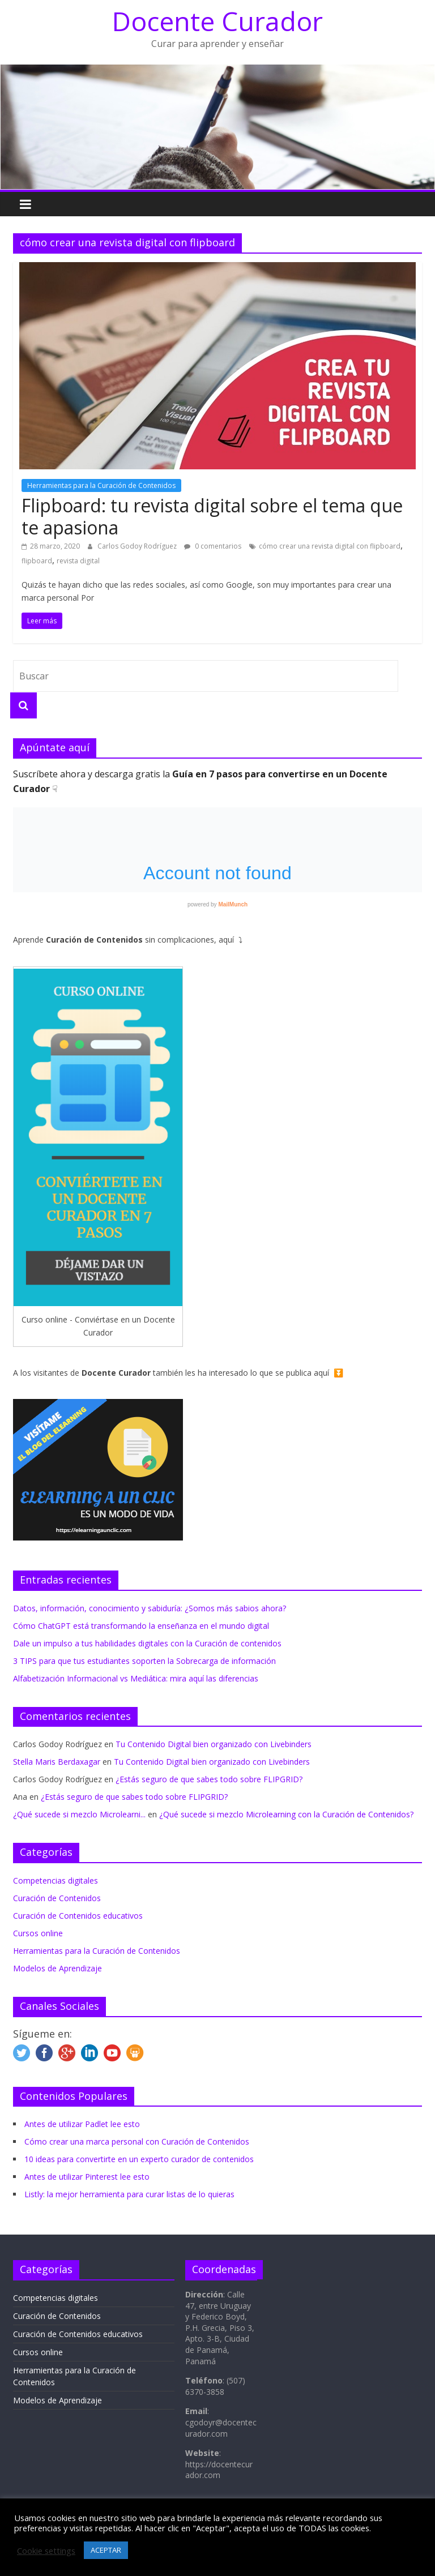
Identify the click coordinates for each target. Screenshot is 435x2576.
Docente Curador (217, 20)
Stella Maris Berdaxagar (56, 1761)
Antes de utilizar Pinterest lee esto (87, 2176)
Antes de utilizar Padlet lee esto (82, 2124)
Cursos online (38, 1933)
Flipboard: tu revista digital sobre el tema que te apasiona (212, 516)
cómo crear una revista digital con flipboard (329, 546)
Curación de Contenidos (57, 1898)
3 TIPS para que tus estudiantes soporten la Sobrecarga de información (144, 1660)
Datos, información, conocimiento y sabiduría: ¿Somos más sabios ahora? (149, 1608)
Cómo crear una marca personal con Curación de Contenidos (136, 2141)
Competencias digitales (55, 1880)
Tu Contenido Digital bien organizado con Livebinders (214, 1744)
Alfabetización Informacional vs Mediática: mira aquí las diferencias (135, 1678)
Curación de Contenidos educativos (78, 1915)
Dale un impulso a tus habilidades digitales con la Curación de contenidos (147, 1643)
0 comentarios (212, 546)
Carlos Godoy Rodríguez (137, 546)
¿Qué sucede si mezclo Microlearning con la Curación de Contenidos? (286, 1814)
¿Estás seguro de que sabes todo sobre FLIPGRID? (209, 1779)
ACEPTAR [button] (106, 2550)
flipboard (37, 561)
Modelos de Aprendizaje (57, 1968)
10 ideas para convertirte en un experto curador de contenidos (139, 2159)
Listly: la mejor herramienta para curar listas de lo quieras (129, 2194)
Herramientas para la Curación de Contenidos (101, 485)
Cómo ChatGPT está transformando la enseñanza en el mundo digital (141, 1625)
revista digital (78, 561)
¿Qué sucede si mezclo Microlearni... (79, 1814)
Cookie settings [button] (46, 2550)
